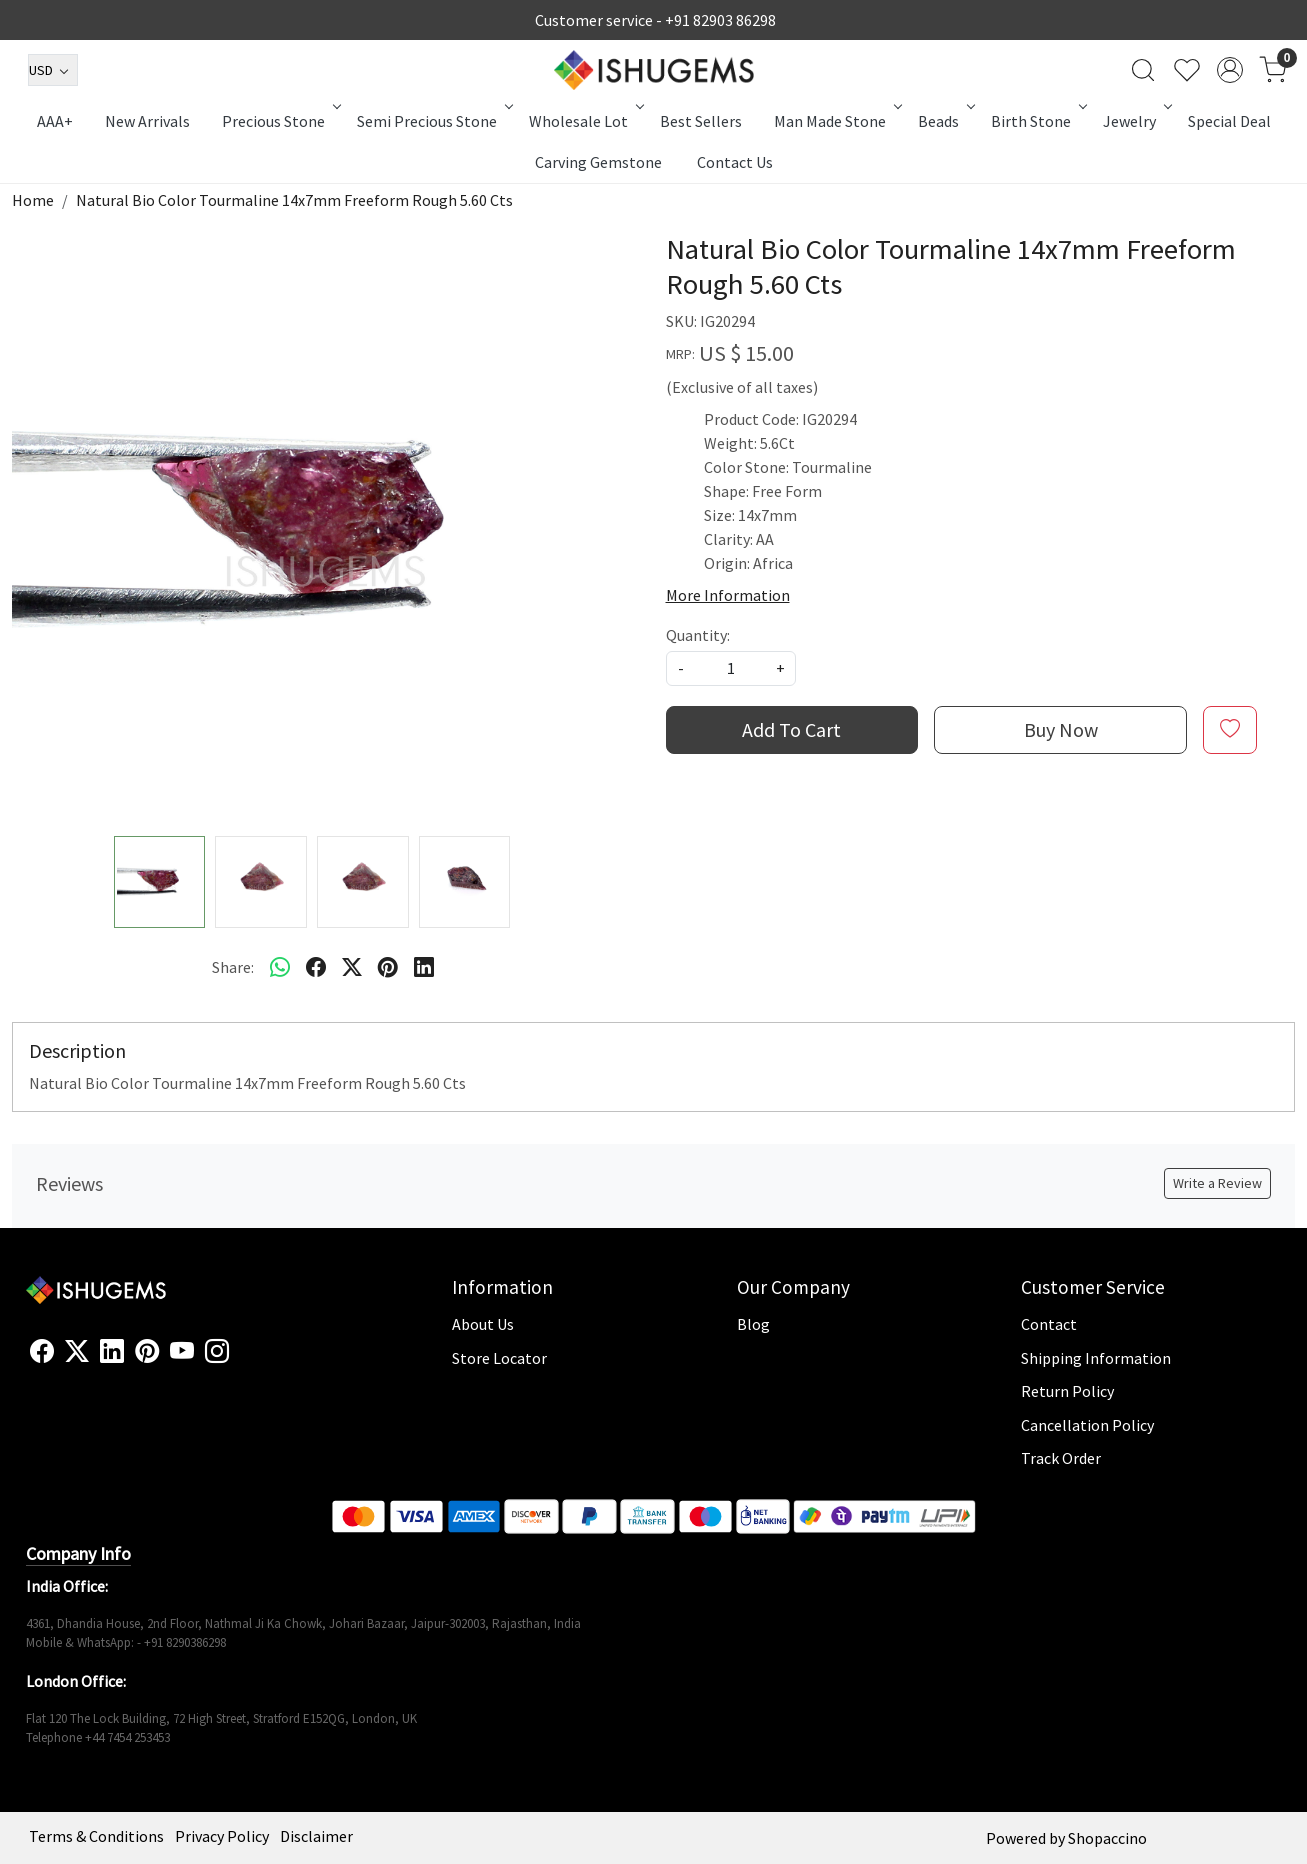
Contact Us (735, 162)
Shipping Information (1096, 1358)
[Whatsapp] (280, 967)
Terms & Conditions (96, 1836)
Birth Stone (1037, 121)
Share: (233, 967)
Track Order (1061, 1458)
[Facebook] (42, 1352)
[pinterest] (388, 967)
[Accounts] (1230, 70)
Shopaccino (1107, 1838)
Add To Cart (791, 729)
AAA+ (55, 121)
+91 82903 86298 (720, 20)
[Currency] (53, 70)
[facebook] (316, 967)
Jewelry (1136, 121)
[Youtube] (182, 1352)
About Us (483, 1324)
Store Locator (499, 1358)
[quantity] (731, 668)
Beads (945, 121)
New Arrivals (147, 121)
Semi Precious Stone (433, 121)
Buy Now (1061, 729)
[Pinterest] (147, 1352)
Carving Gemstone (598, 162)
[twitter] (352, 967)
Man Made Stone (836, 121)
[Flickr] (240, 1360)
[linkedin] (424, 967)
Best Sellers (701, 121)
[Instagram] (217, 1352)
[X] (77, 1352)
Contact (1049, 1324)
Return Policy (1067, 1391)
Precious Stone (280, 121)
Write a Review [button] (1217, 1183)
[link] (1143, 70)
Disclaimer (316, 1836)
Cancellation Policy (1087, 1425)
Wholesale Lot (585, 121)
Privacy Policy (222, 1836)
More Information (728, 595)
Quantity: (698, 635)
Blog (753, 1324)
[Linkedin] (112, 1352)
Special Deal (1229, 121)
